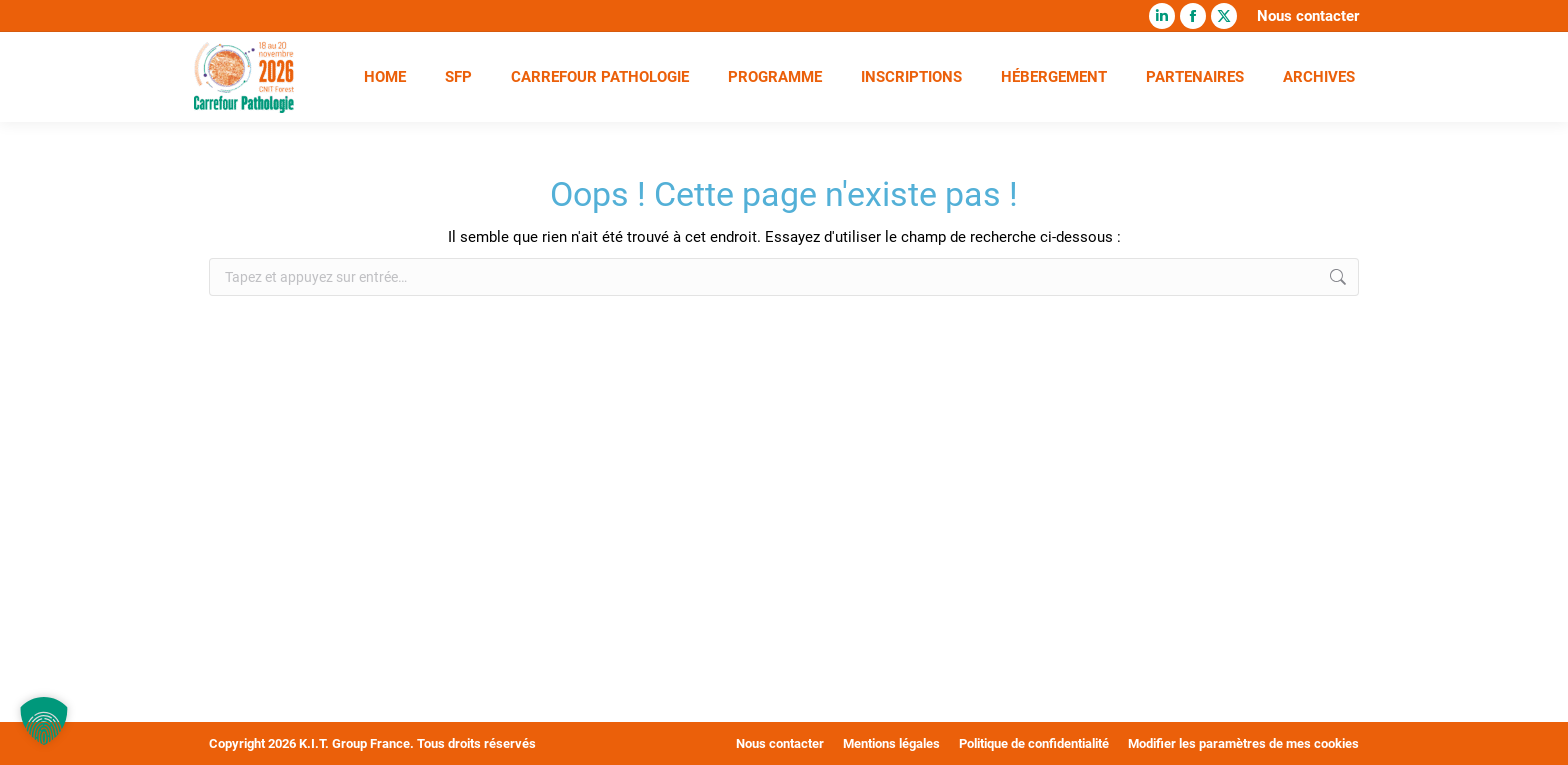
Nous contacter (1308, 16)
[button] (44, 721)
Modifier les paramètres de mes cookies (1243, 743)
